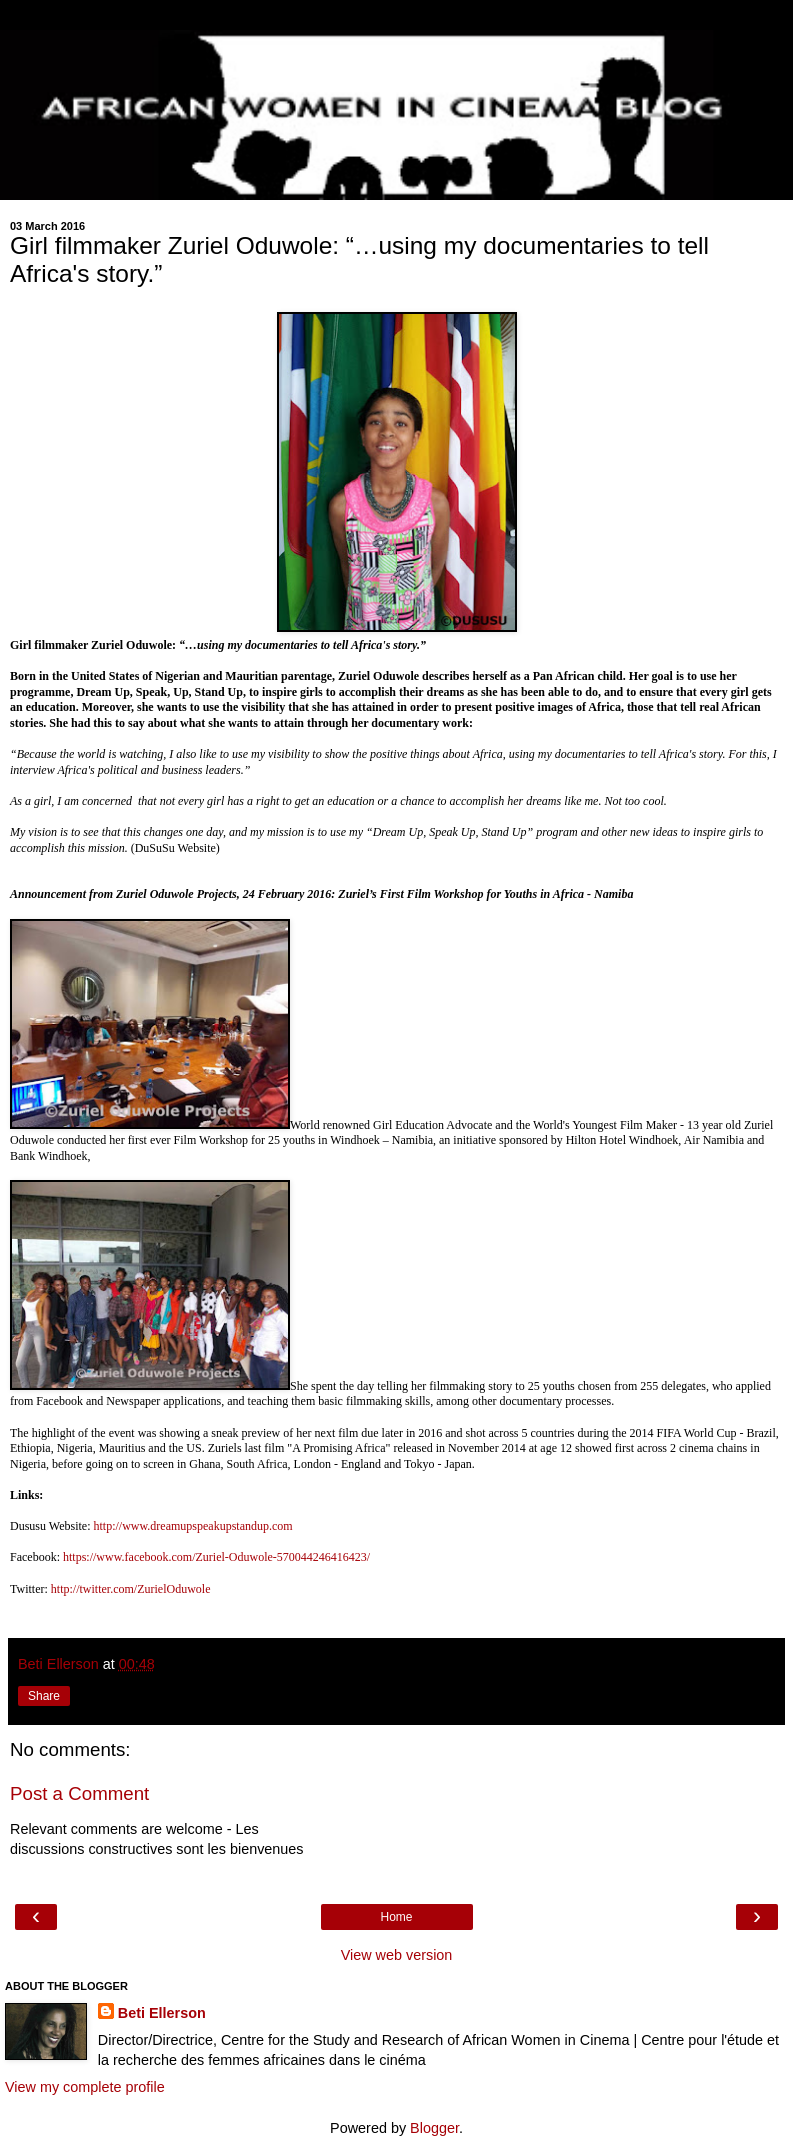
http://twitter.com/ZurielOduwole (131, 1589)
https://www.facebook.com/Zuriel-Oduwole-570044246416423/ (216, 1557)
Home (396, 1917)
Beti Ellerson (162, 2013)
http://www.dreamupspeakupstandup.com (192, 1526)
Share (44, 1696)
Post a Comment (79, 1793)
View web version (397, 1955)
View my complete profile (85, 2087)
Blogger (434, 2128)
